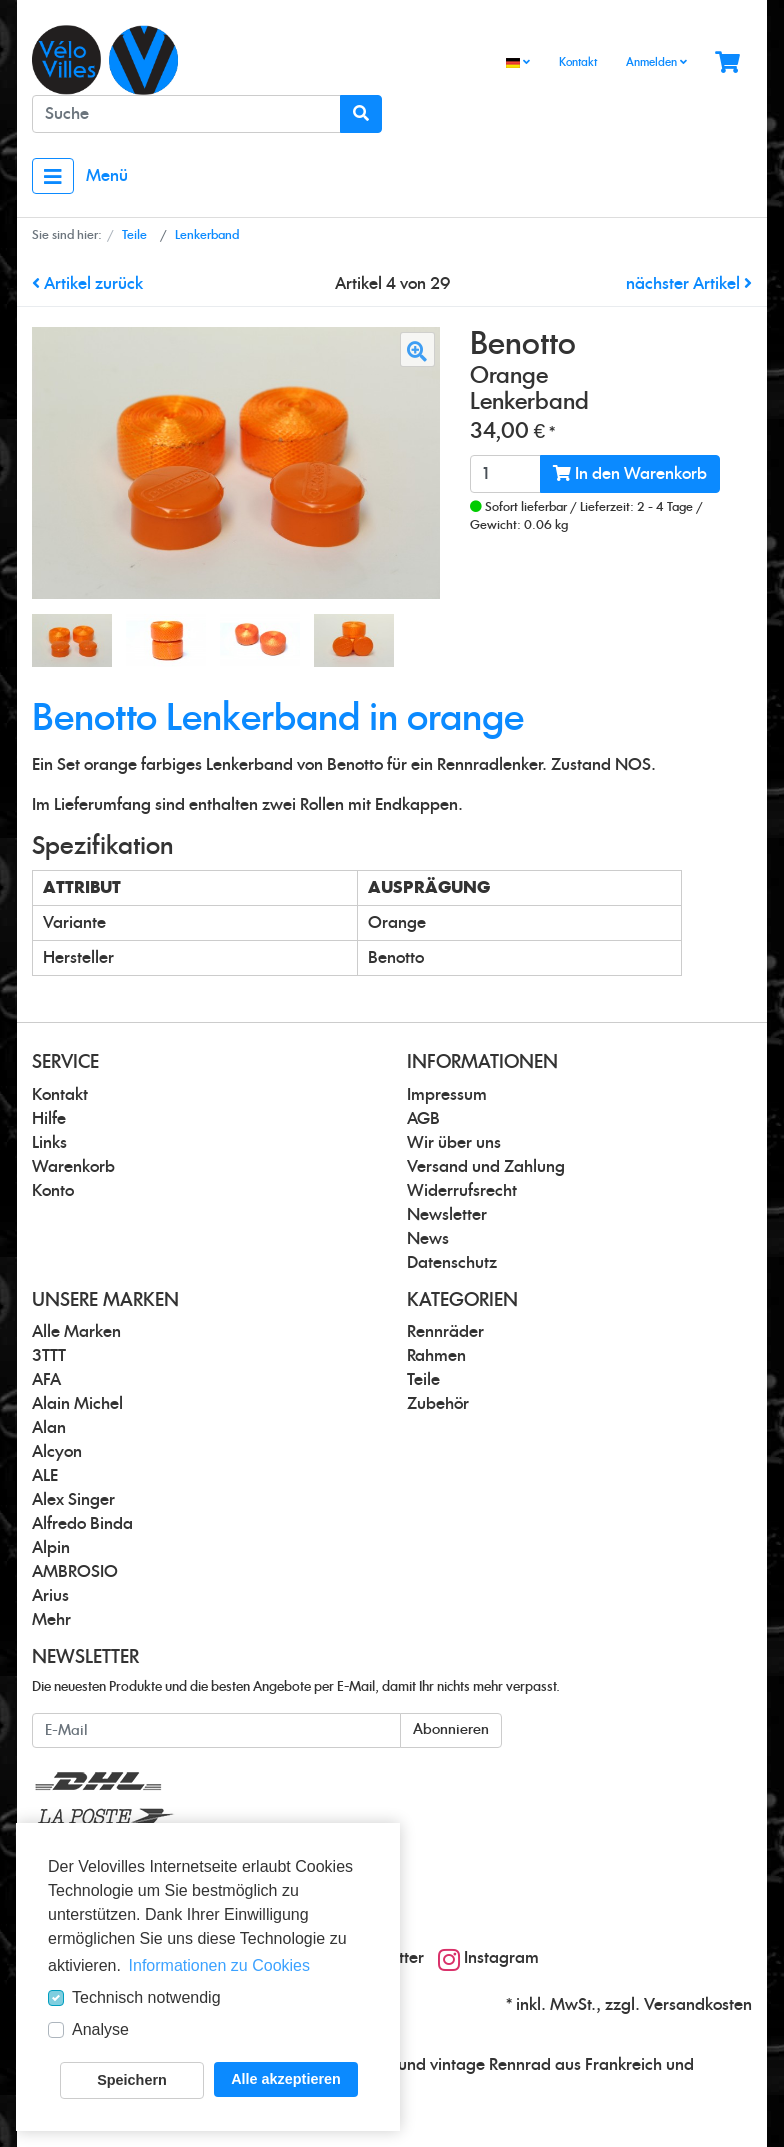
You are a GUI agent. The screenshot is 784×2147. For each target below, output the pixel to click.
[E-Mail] (216, 1730)
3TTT (49, 1356)
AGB (423, 1119)
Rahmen (436, 1356)
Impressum (447, 1095)
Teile (423, 1380)
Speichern (132, 2080)
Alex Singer (73, 1500)
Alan (49, 1428)
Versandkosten (698, 2005)
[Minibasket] (727, 63)
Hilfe (49, 1119)
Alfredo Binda (82, 1524)
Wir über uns (454, 1143)
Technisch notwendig (146, 1997)
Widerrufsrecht (462, 1191)
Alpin (51, 1548)
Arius (50, 1596)
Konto (53, 1191)
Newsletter (447, 1215)
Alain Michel (77, 1404)
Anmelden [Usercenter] (656, 62)
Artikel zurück (87, 284)
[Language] (518, 63)
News (428, 1239)
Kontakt (578, 62)
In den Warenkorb (630, 473)
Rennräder (445, 1332)
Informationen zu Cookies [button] (219, 1965)
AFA (46, 1380)
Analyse (100, 2029)
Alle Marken (76, 1332)
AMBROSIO (75, 1572)
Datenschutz (452, 1263)
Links (49, 1143)
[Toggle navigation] (53, 176)
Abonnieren (451, 1730)
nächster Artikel (689, 284)
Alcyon (57, 1452)
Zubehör (438, 1404)
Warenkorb (73, 1167)
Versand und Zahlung (486, 1167)
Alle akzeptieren (286, 2079)
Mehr (51, 1620)
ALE (45, 1476)
